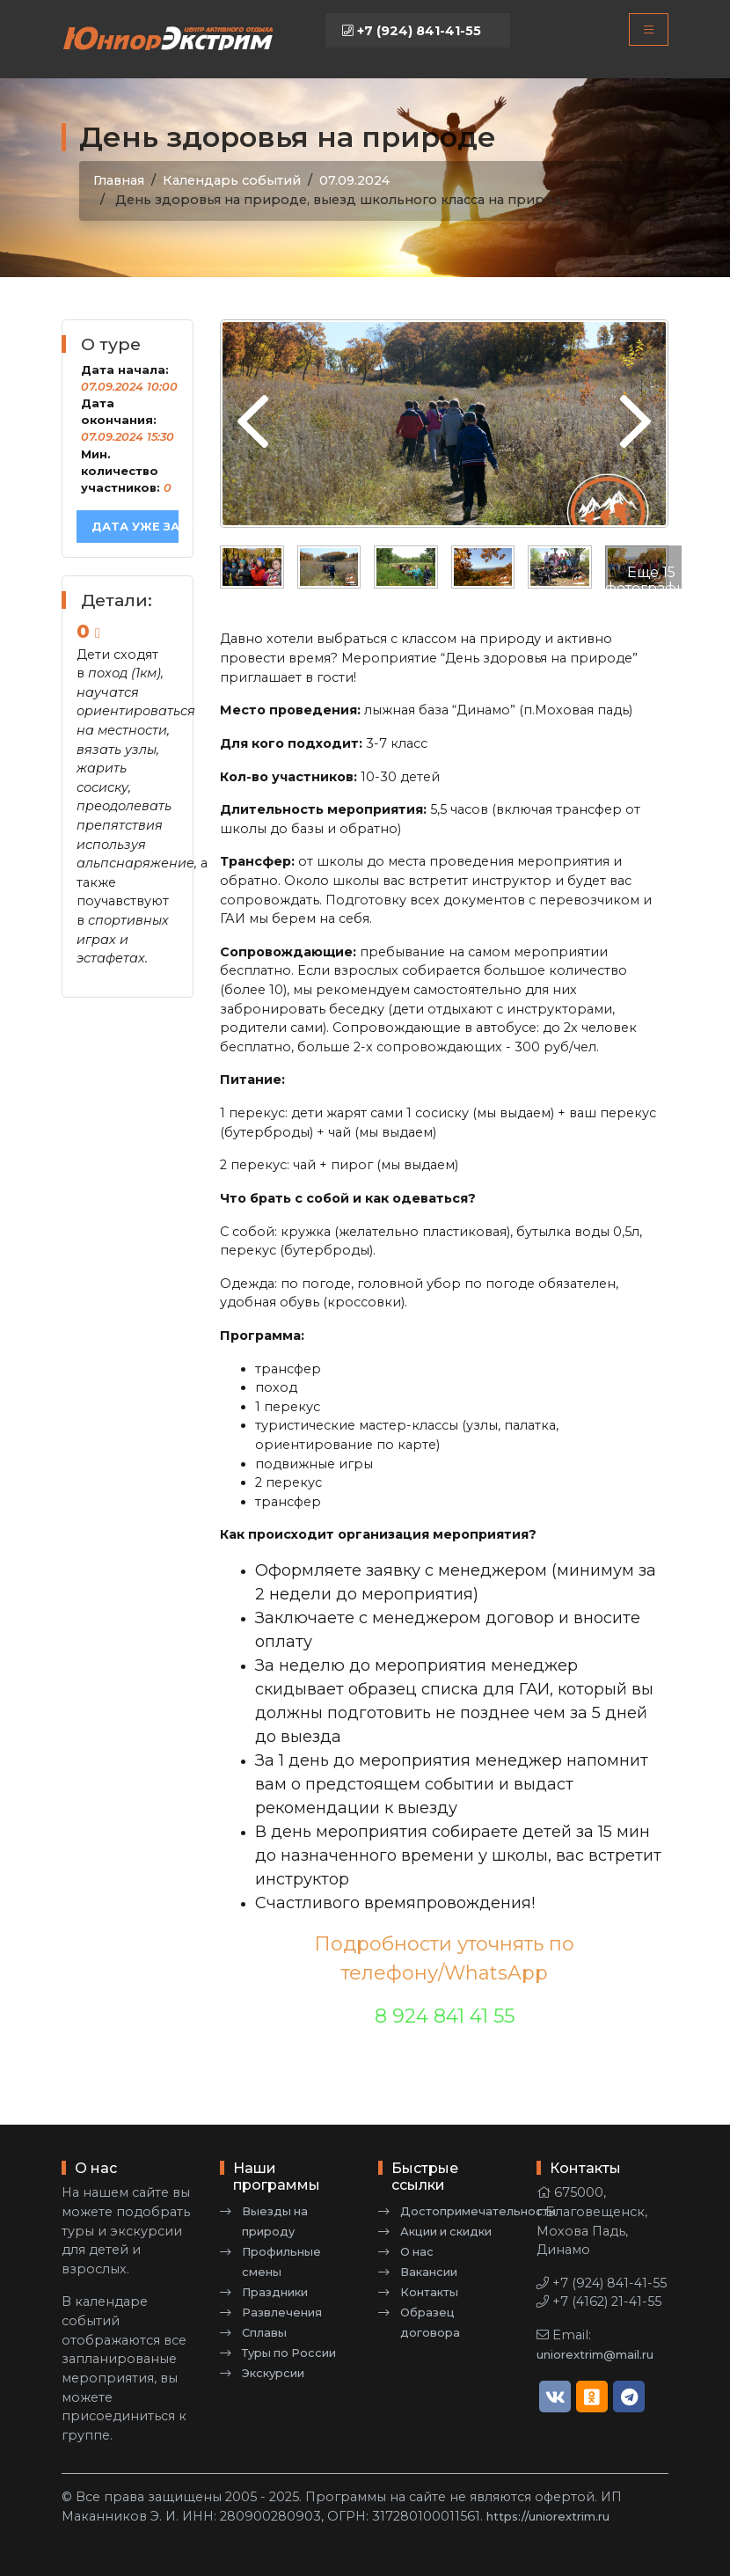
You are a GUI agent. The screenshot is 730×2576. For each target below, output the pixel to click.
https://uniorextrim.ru (548, 2516)
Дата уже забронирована (135, 526)
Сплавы (264, 2332)
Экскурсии (273, 2373)
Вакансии (428, 2272)
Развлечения (282, 2312)
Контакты (429, 2292)
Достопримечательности (478, 2211)
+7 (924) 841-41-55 (411, 31)
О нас (417, 2251)
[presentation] (253, 423)
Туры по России (289, 2353)
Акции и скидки (446, 2231)
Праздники (275, 2292)
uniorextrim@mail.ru (595, 2354)
